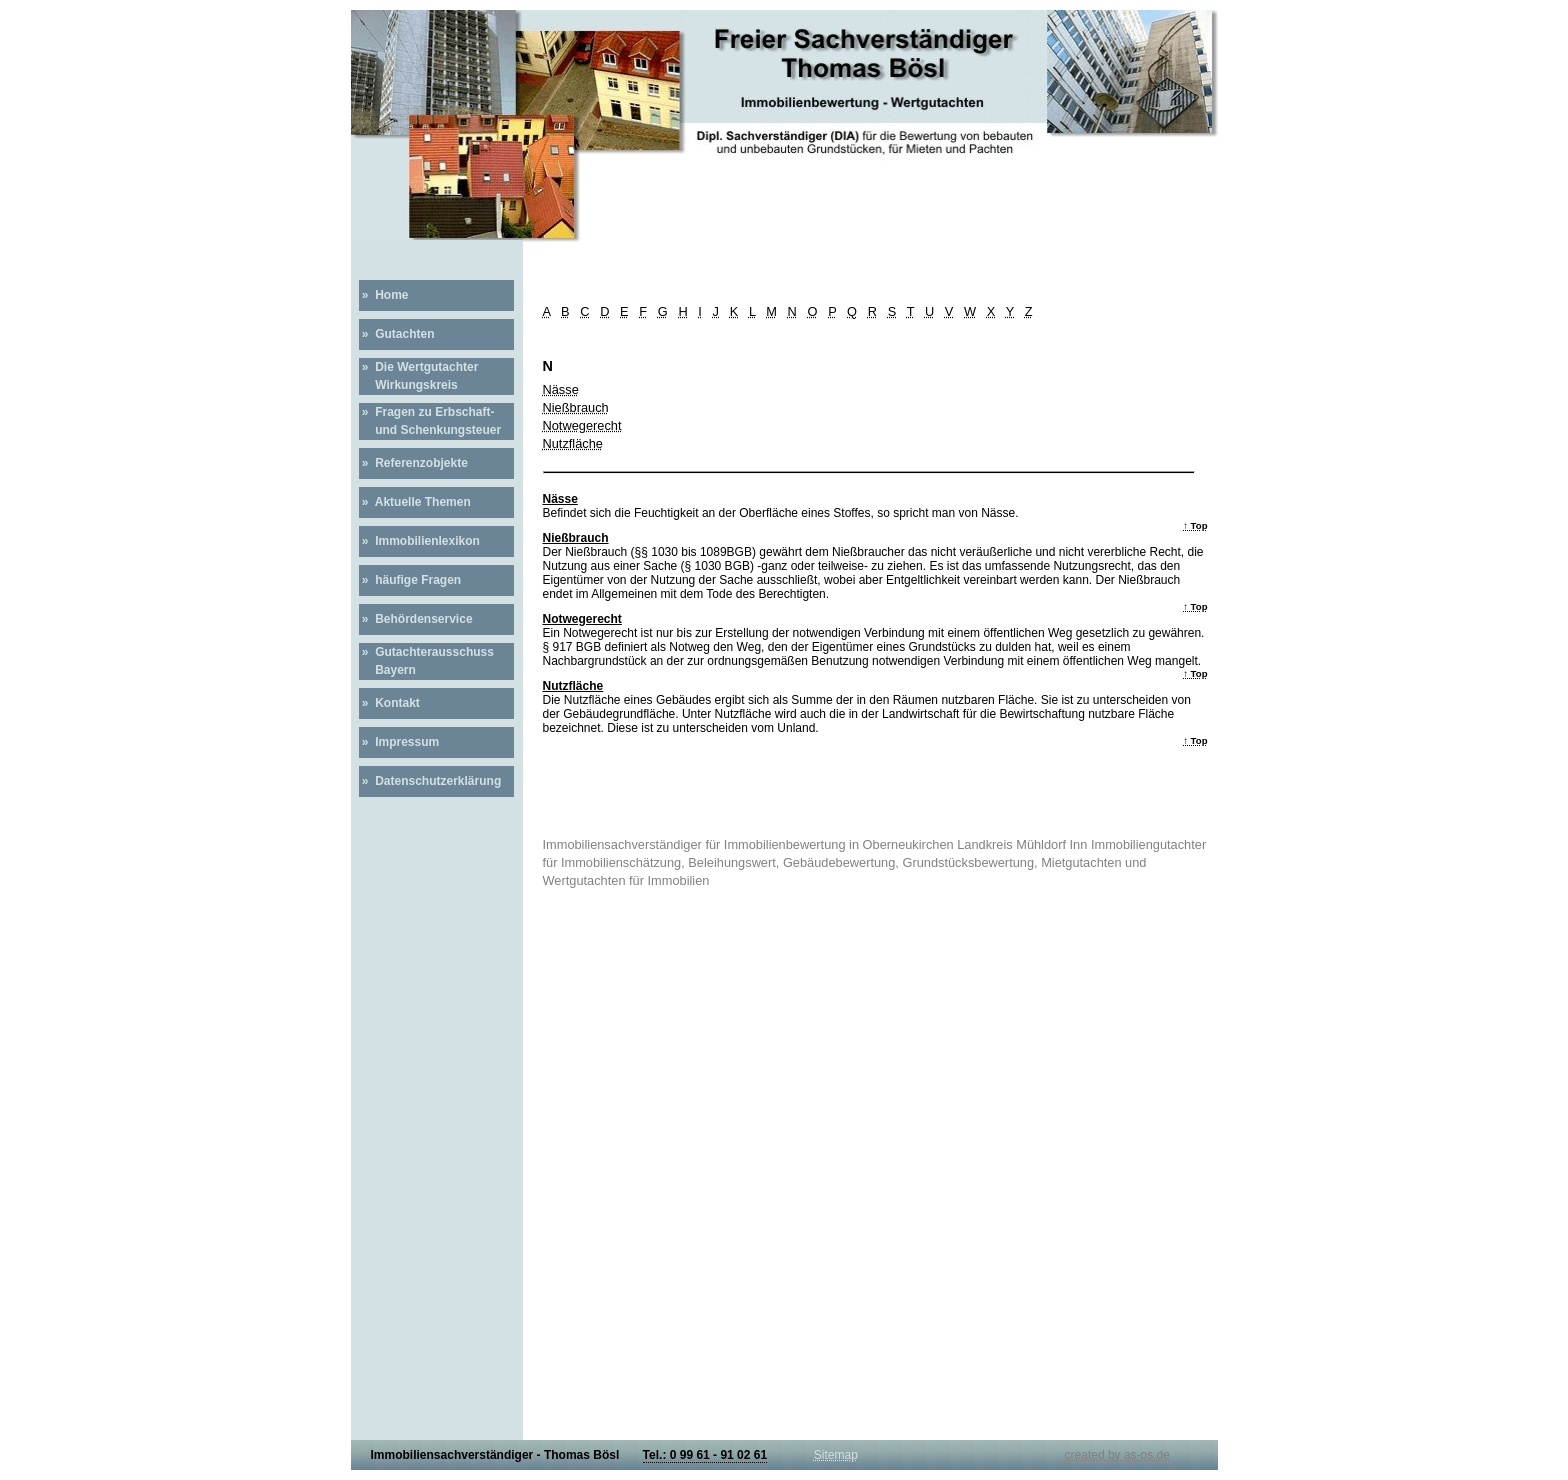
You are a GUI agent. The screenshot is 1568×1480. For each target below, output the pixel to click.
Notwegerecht (582, 425)
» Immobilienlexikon (419, 541)
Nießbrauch (576, 407)
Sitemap (836, 1455)
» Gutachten (397, 334)
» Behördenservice (416, 619)
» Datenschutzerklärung (430, 781)
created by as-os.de (1117, 1455)
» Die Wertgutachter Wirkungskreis (419, 376)
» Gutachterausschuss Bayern (426, 661)
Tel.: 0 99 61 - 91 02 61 (705, 1455)
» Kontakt (389, 703)
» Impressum (399, 742)
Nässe (561, 389)
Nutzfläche (573, 443)
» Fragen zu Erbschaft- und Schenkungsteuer (430, 421)
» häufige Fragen (410, 580)
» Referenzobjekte (413, 463)
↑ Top (1195, 525)
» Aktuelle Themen (415, 502)
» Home (384, 295)
